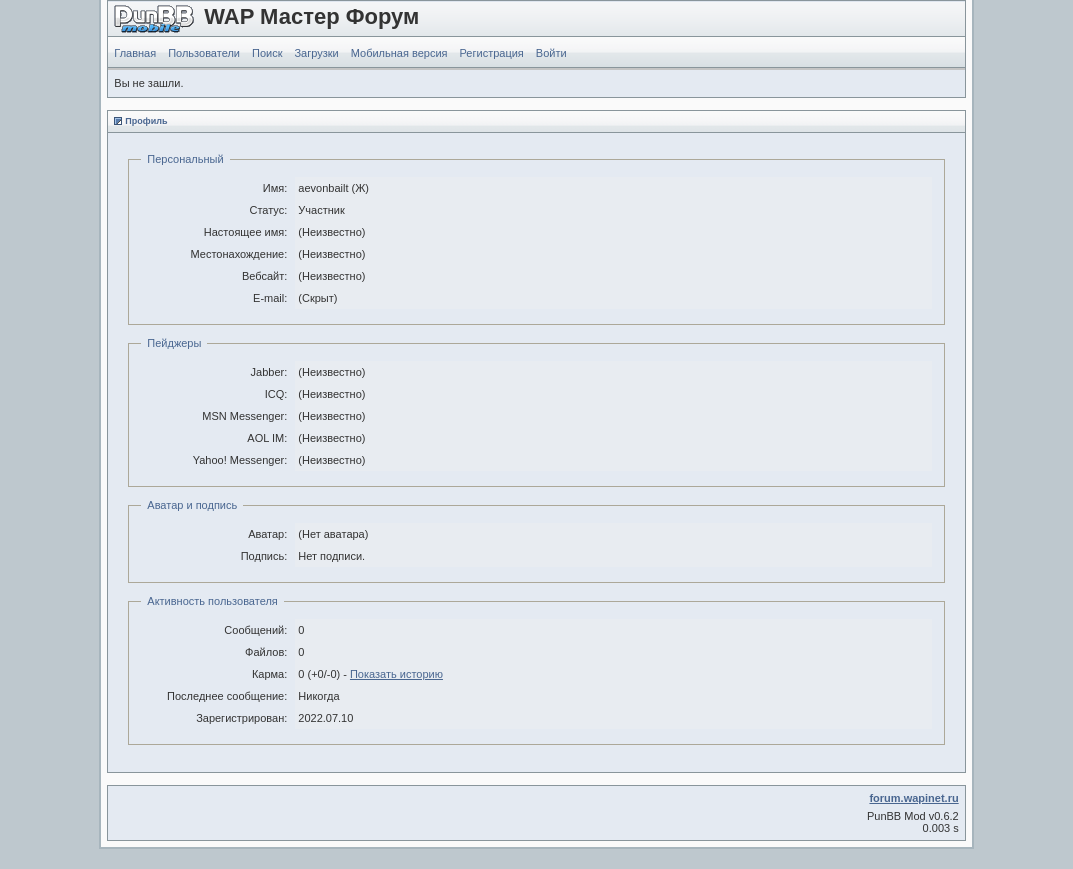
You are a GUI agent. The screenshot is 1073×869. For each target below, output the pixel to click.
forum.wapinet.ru (913, 798)
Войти (551, 53)
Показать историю (396, 674)
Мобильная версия (399, 53)
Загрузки (316, 53)
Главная (135, 53)
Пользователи (204, 53)
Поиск (267, 53)
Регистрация (492, 53)
